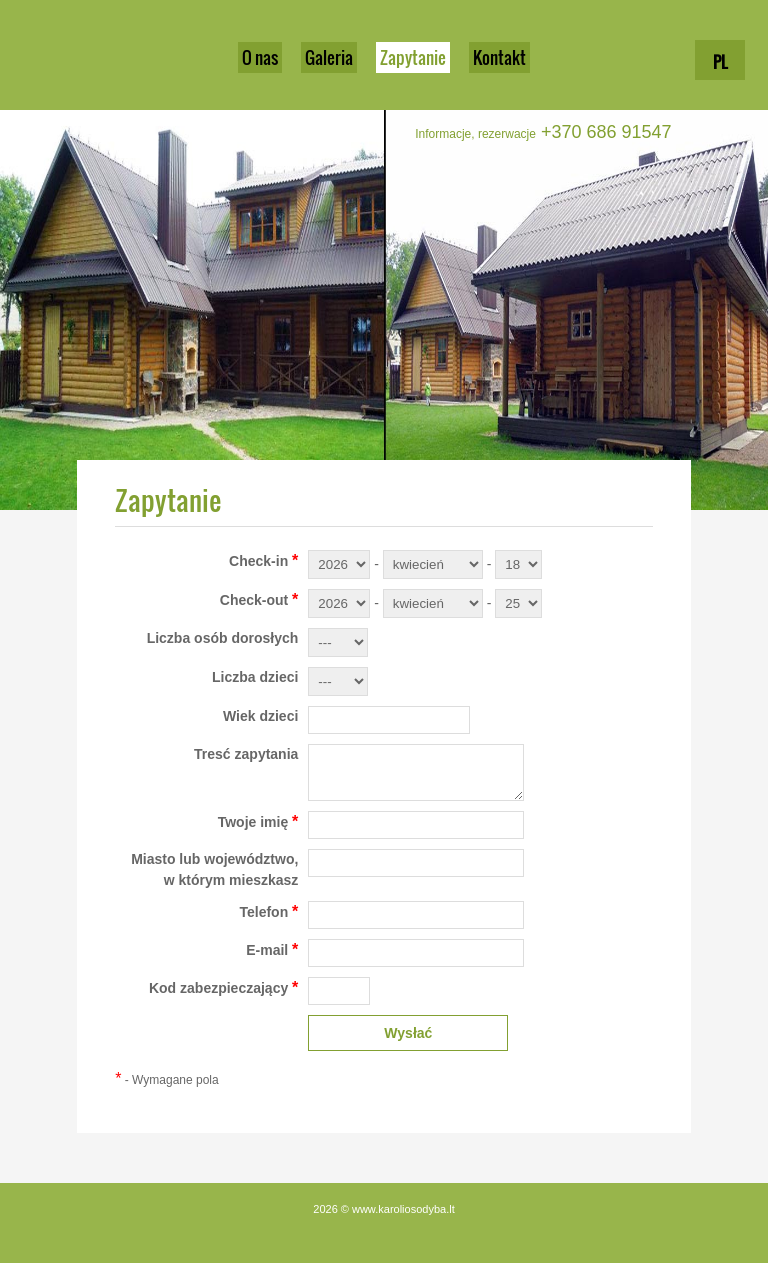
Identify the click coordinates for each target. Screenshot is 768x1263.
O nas (260, 57)
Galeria (329, 57)
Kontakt (499, 57)
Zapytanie (413, 57)
